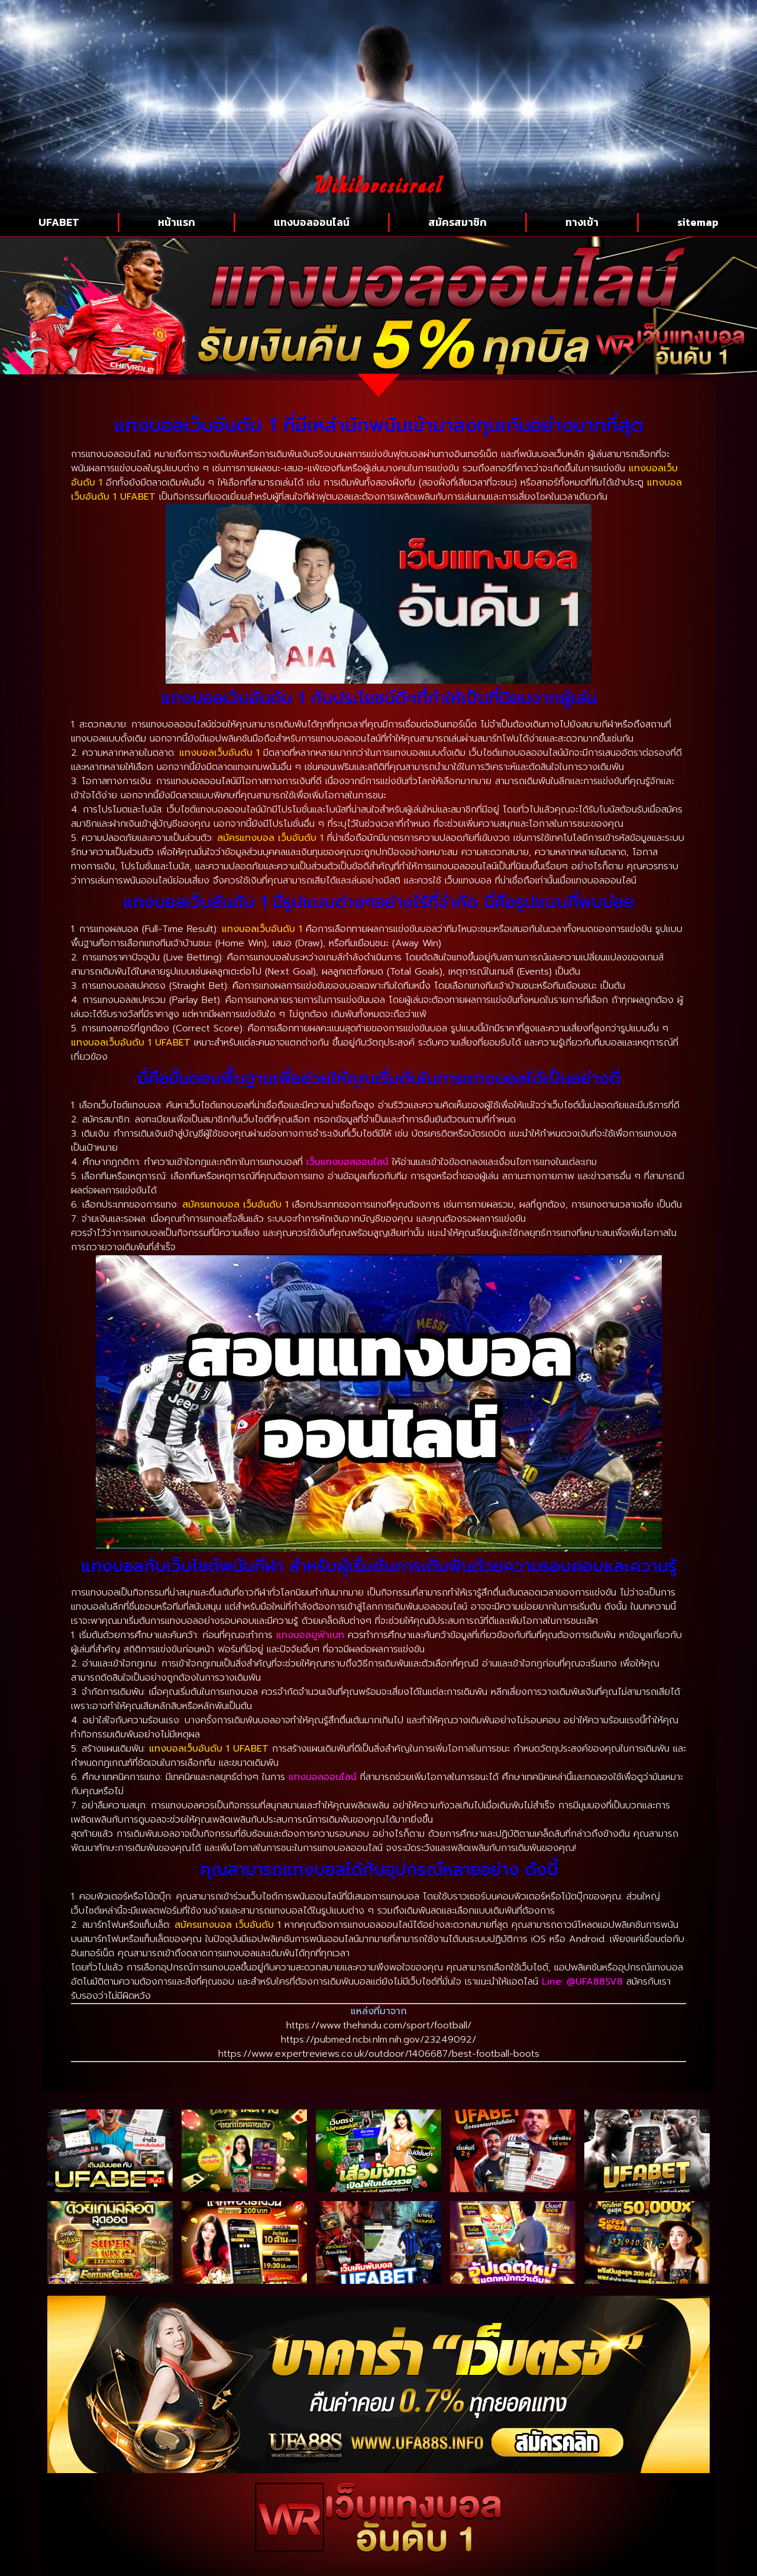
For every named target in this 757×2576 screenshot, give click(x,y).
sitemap (698, 222)
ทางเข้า (582, 222)
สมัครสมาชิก (457, 222)
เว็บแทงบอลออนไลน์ (347, 1162)
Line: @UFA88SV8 (582, 1982)
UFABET (58, 222)
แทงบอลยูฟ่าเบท (310, 1635)
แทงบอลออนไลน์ (312, 222)
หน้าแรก (176, 222)
